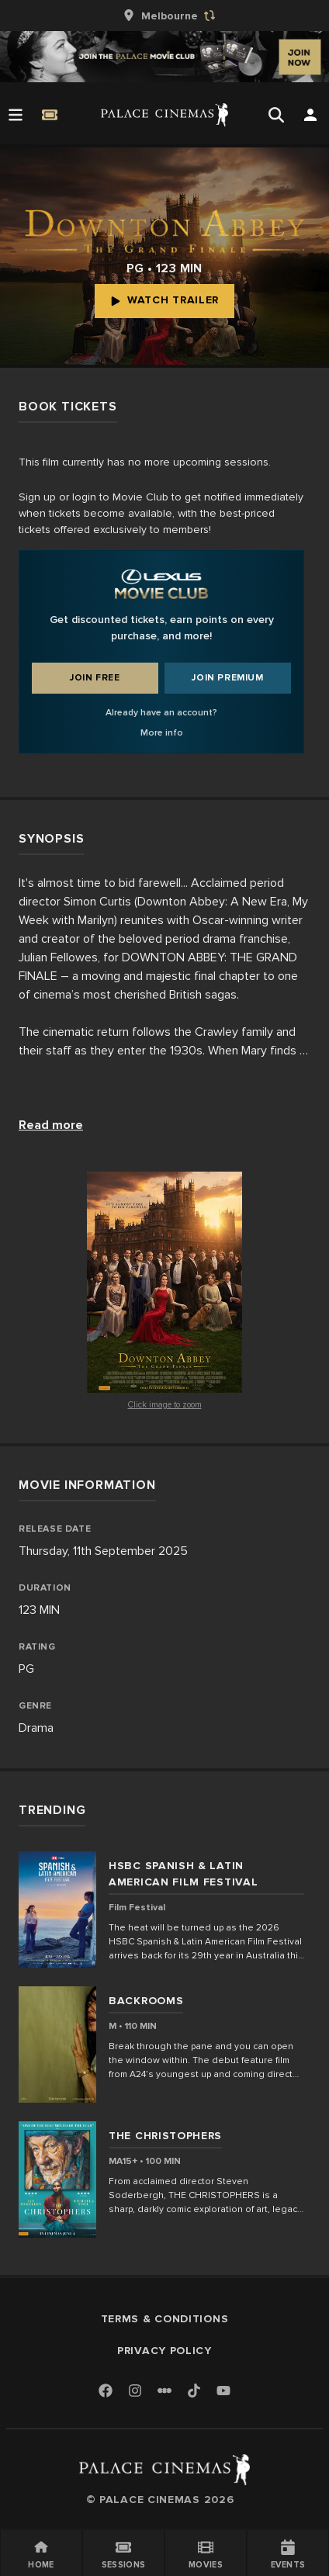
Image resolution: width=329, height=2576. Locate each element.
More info (161, 733)
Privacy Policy (164, 2350)
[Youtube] (223, 2392)
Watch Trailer (164, 299)
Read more (51, 1125)
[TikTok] (194, 2391)
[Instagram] (135, 2392)
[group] (164, 15)
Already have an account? (161, 712)
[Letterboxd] (164, 2391)
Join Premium (227, 678)
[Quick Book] (49, 115)
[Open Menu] (15, 115)
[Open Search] (276, 115)
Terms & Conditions (165, 2318)
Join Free (94, 678)
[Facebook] (106, 2392)
